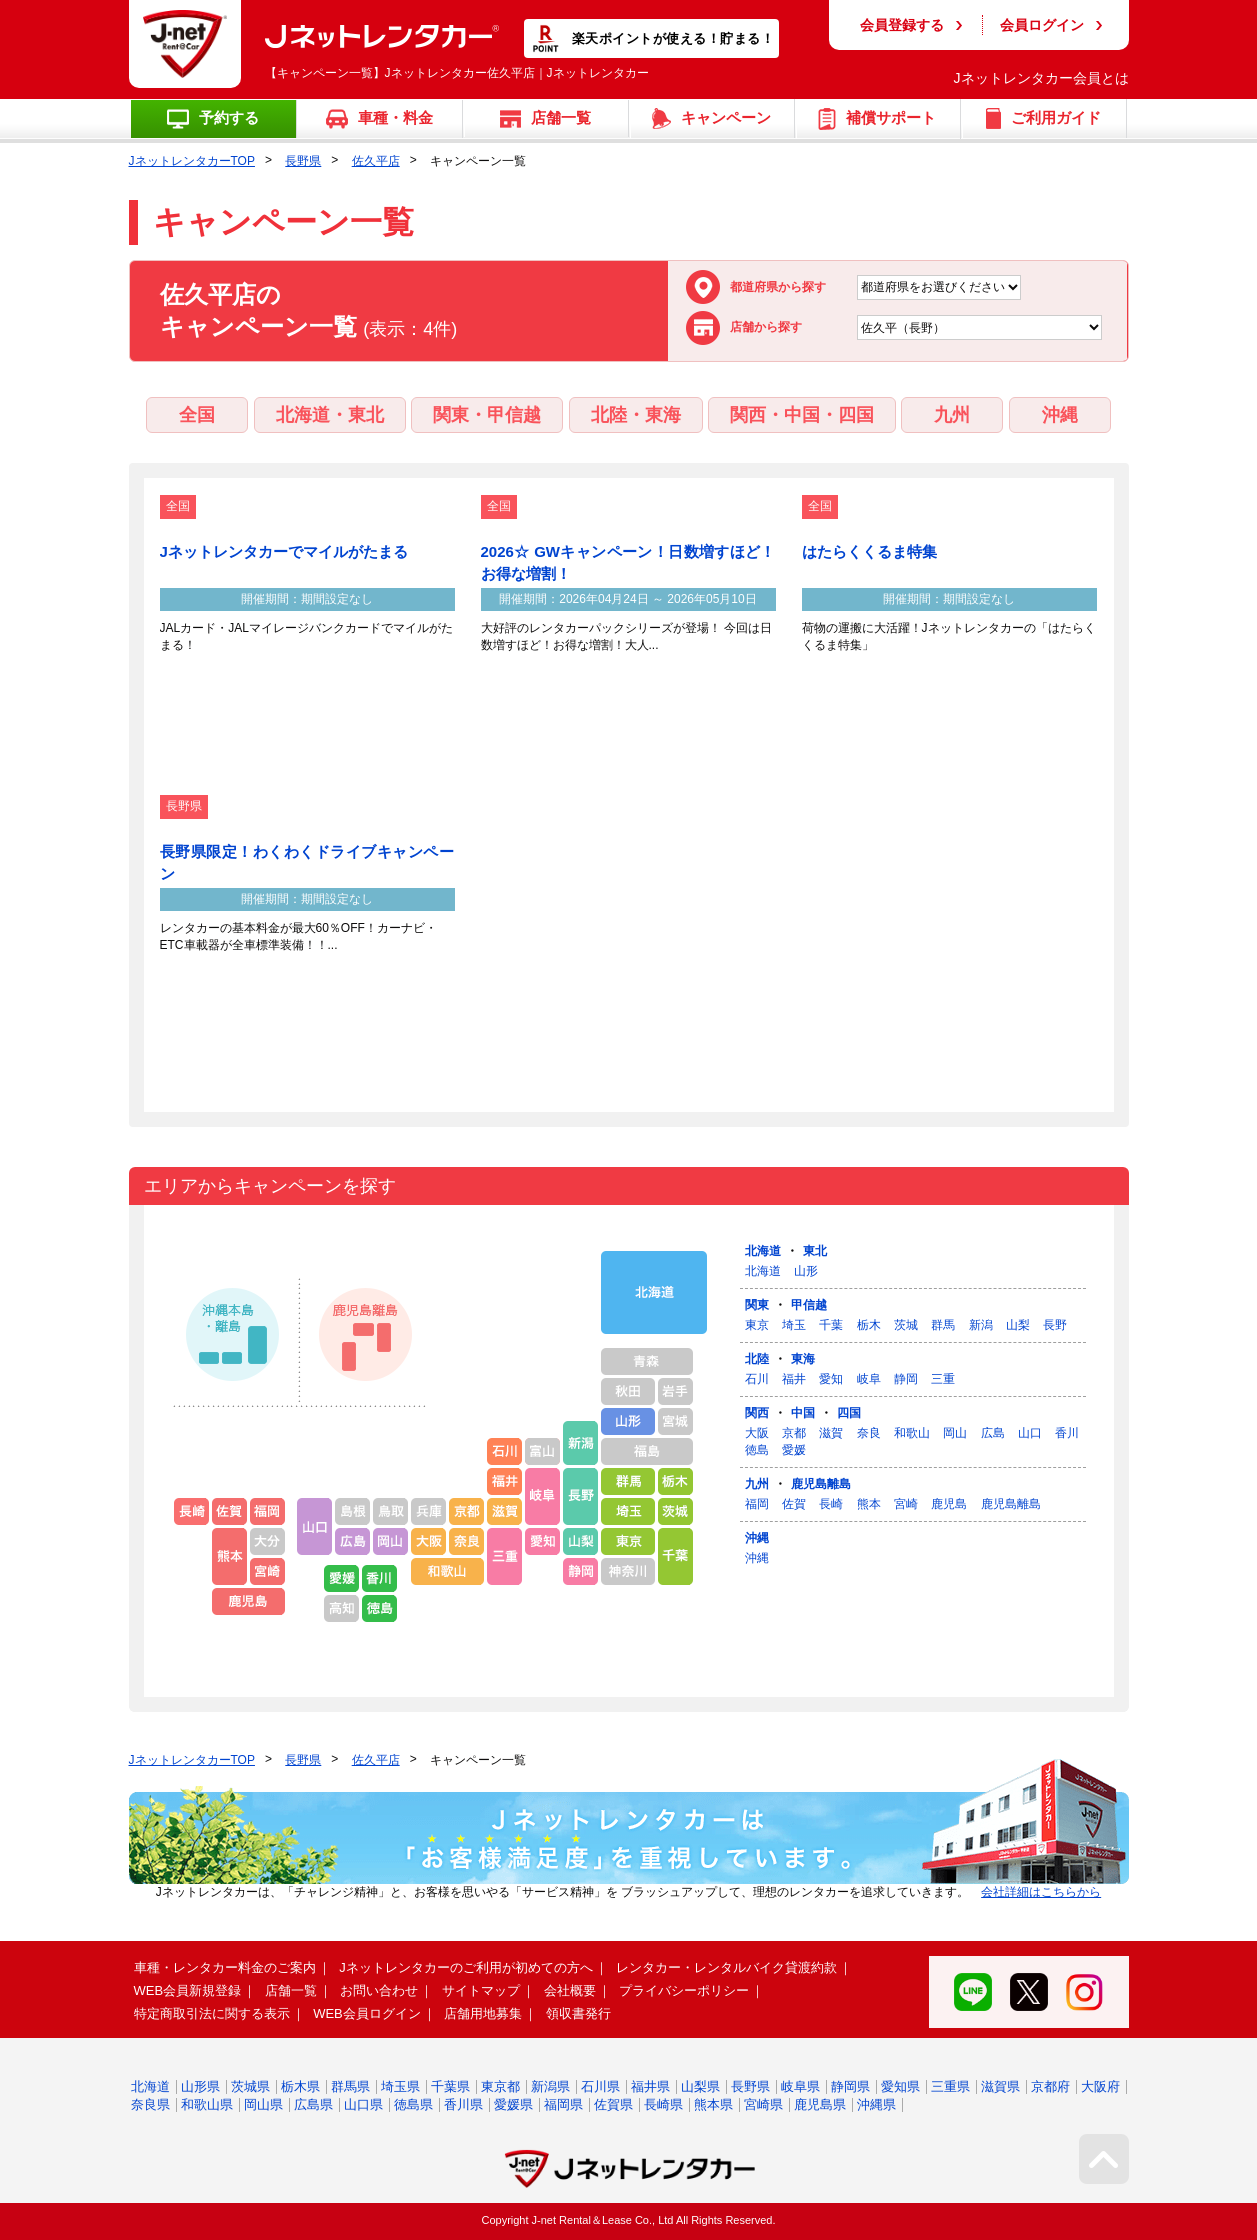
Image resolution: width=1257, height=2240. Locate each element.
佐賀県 (613, 2104)
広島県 (313, 2104)
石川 (757, 1379)
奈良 (869, 1433)
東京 (757, 1325)
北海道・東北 (330, 415)
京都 (794, 1433)
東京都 (500, 2086)
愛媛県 (513, 2104)
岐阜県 (800, 2086)
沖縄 (1060, 415)
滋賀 (831, 1433)
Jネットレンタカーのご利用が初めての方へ (466, 1967)
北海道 (763, 1251)
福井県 (650, 2086)
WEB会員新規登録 (188, 1990)
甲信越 (809, 1305)
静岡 (906, 1379)
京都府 (1050, 2086)
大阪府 (1100, 2086)
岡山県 (263, 2104)
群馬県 (350, 2086)
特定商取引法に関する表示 (212, 2013)
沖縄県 (876, 2104)
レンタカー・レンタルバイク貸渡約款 (726, 1967)
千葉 (831, 1325)
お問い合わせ (379, 1990)
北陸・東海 (636, 415)
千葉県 (450, 2086)
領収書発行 (578, 2013)
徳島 (757, 1450)
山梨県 (700, 2086)
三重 (943, 1379)
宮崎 (906, 1504)
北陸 (757, 1359)
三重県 (950, 2086)
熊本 (869, 1504)
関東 (757, 1305)
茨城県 (250, 2086)
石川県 (600, 2086)
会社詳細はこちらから (1041, 1892)
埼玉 (794, 1325)
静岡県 (850, 2086)
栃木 (869, 1325)
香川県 (463, 2104)
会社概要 (570, 1990)
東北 (815, 1251)
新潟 (981, 1325)
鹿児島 (949, 1504)
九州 (952, 415)
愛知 (831, 1379)
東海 (803, 1359)
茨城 (906, 1325)
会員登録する (902, 25)
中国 (803, 1413)
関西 (757, 1413)
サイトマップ (481, 1990)
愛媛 (794, 1450)
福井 (794, 1379)
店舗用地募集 (483, 2013)
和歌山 (912, 1433)
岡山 (955, 1433)
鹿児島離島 (821, 1484)
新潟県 (550, 2086)
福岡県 (563, 2104)
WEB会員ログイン (367, 2013)
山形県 (200, 2086)
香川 (1067, 1433)
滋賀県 (1000, 2086)
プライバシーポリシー (684, 1990)
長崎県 (663, 2104)
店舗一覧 (291, 1990)
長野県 (303, 161)
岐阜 (869, 1379)
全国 (197, 415)
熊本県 (713, 2104)
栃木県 (300, 2086)
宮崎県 (763, 2104)
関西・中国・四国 (802, 415)
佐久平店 (376, 161)
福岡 (757, 1504)
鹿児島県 (820, 2104)
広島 (993, 1433)
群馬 (943, 1325)
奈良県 (150, 2104)
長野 (1055, 1325)
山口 (1030, 1433)
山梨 (1018, 1325)
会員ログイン (1042, 25)
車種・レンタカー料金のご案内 (225, 1967)
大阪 (757, 1433)
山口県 (363, 2104)
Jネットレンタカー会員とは (1041, 78)
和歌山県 (207, 2104)
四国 (849, 1413)
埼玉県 (400, 2086)
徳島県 (413, 2104)
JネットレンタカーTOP (192, 161)
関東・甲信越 (487, 415)
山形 (806, 1271)
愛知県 (900, 2086)
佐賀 (794, 1504)
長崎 (831, 1504)
